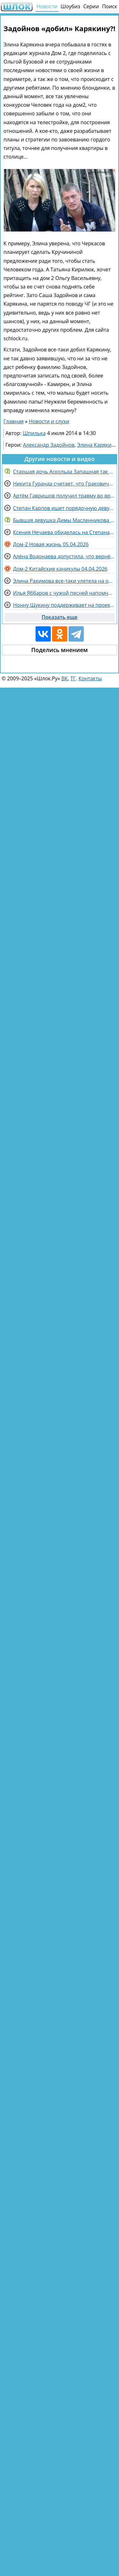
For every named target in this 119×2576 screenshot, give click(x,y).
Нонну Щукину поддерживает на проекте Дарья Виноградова (64, 605)
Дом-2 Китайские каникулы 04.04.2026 (60, 568)
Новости (46, 6)
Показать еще (59, 617)
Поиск (109, 6)
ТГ (73, 678)
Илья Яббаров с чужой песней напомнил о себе (64, 592)
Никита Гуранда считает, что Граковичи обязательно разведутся (64, 483)
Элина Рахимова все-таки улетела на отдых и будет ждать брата (64, 580)
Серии (91, 6)
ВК (64, 678)
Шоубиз (70, 6)
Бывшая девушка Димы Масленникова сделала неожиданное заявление (64, 520)
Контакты (90, 678)
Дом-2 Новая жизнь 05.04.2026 (51, 544)
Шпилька (34, 433)
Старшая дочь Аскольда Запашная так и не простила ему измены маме (64, 471)
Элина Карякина (97, 444)
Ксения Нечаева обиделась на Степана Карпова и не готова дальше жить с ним (64, 532)
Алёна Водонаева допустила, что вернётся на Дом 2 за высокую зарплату (64, 556)
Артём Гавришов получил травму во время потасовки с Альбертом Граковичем (64, 495)
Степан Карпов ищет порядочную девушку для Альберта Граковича (64, 508)
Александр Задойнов (49, 444)
